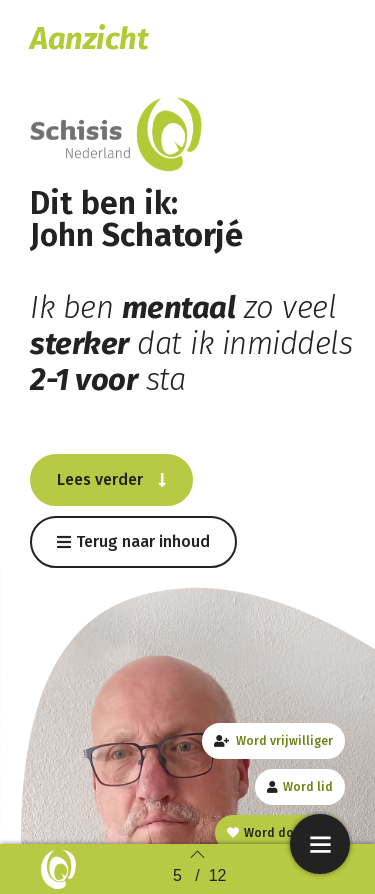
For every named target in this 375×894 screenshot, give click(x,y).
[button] (111, 480)
